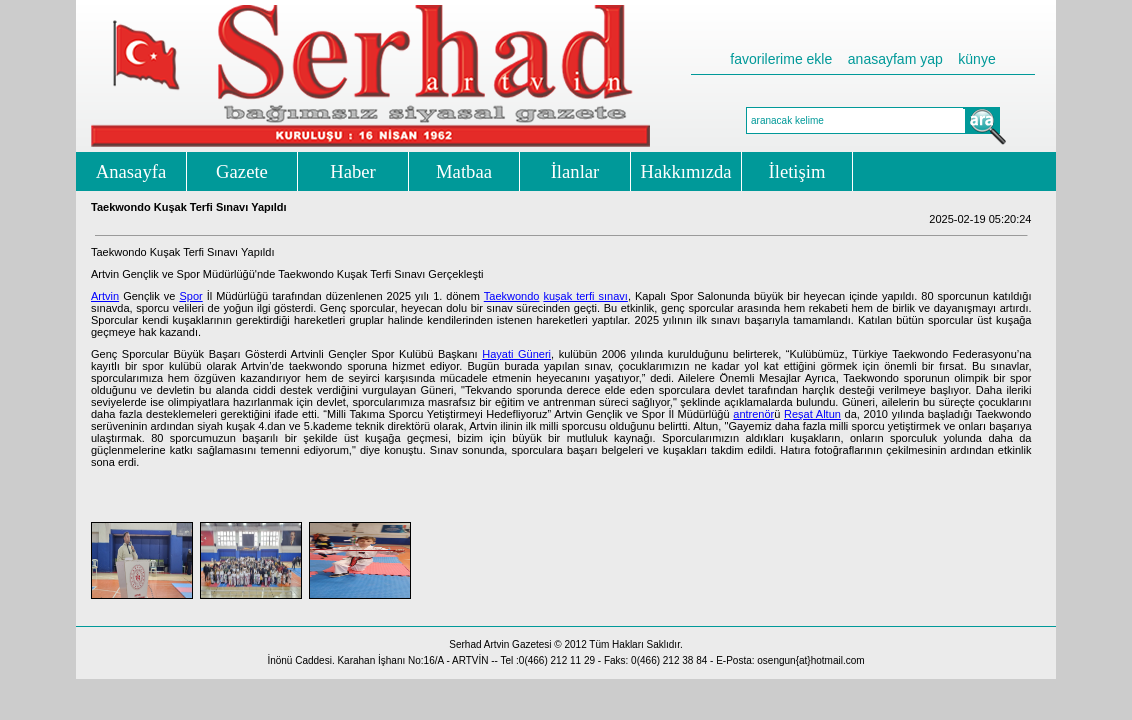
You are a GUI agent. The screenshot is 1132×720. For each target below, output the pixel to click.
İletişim (797, 171)
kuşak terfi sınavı (585, 296)
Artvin (105, 296)
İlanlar (575, 171)
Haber (353, 171)
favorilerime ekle (781, 59)
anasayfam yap (895, 59)
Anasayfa (131, 171)
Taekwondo (512, 296)
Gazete (242, 171)
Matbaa (464, 171)
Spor (190, 296)
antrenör (753, 414)
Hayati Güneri (516, 354)
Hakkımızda (685, 171)
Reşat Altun (812, 414)
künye (976, 59)
